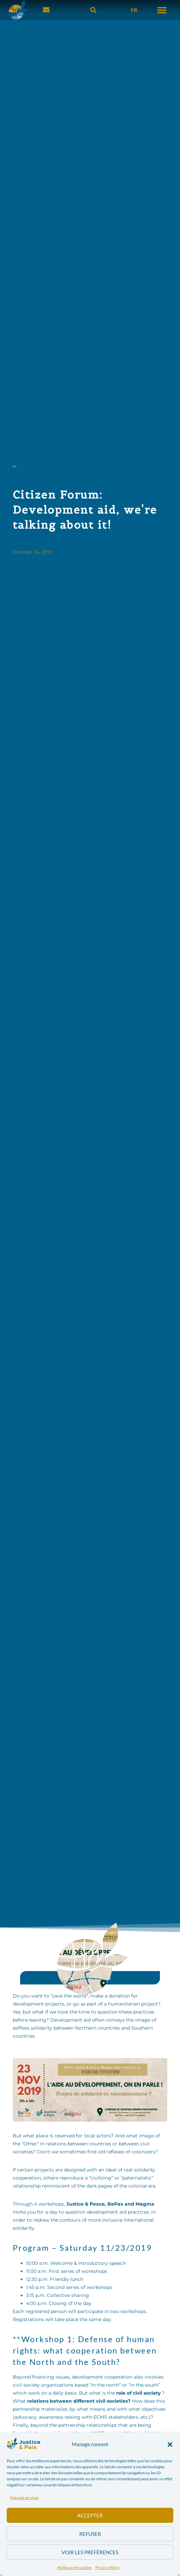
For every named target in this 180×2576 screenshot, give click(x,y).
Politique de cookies (74, 2567)
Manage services (24, 2497)
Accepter (90, 2515)
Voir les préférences (90, 2552)
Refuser (90, 2534)
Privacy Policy (107, 2567)
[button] (170, 2444)
